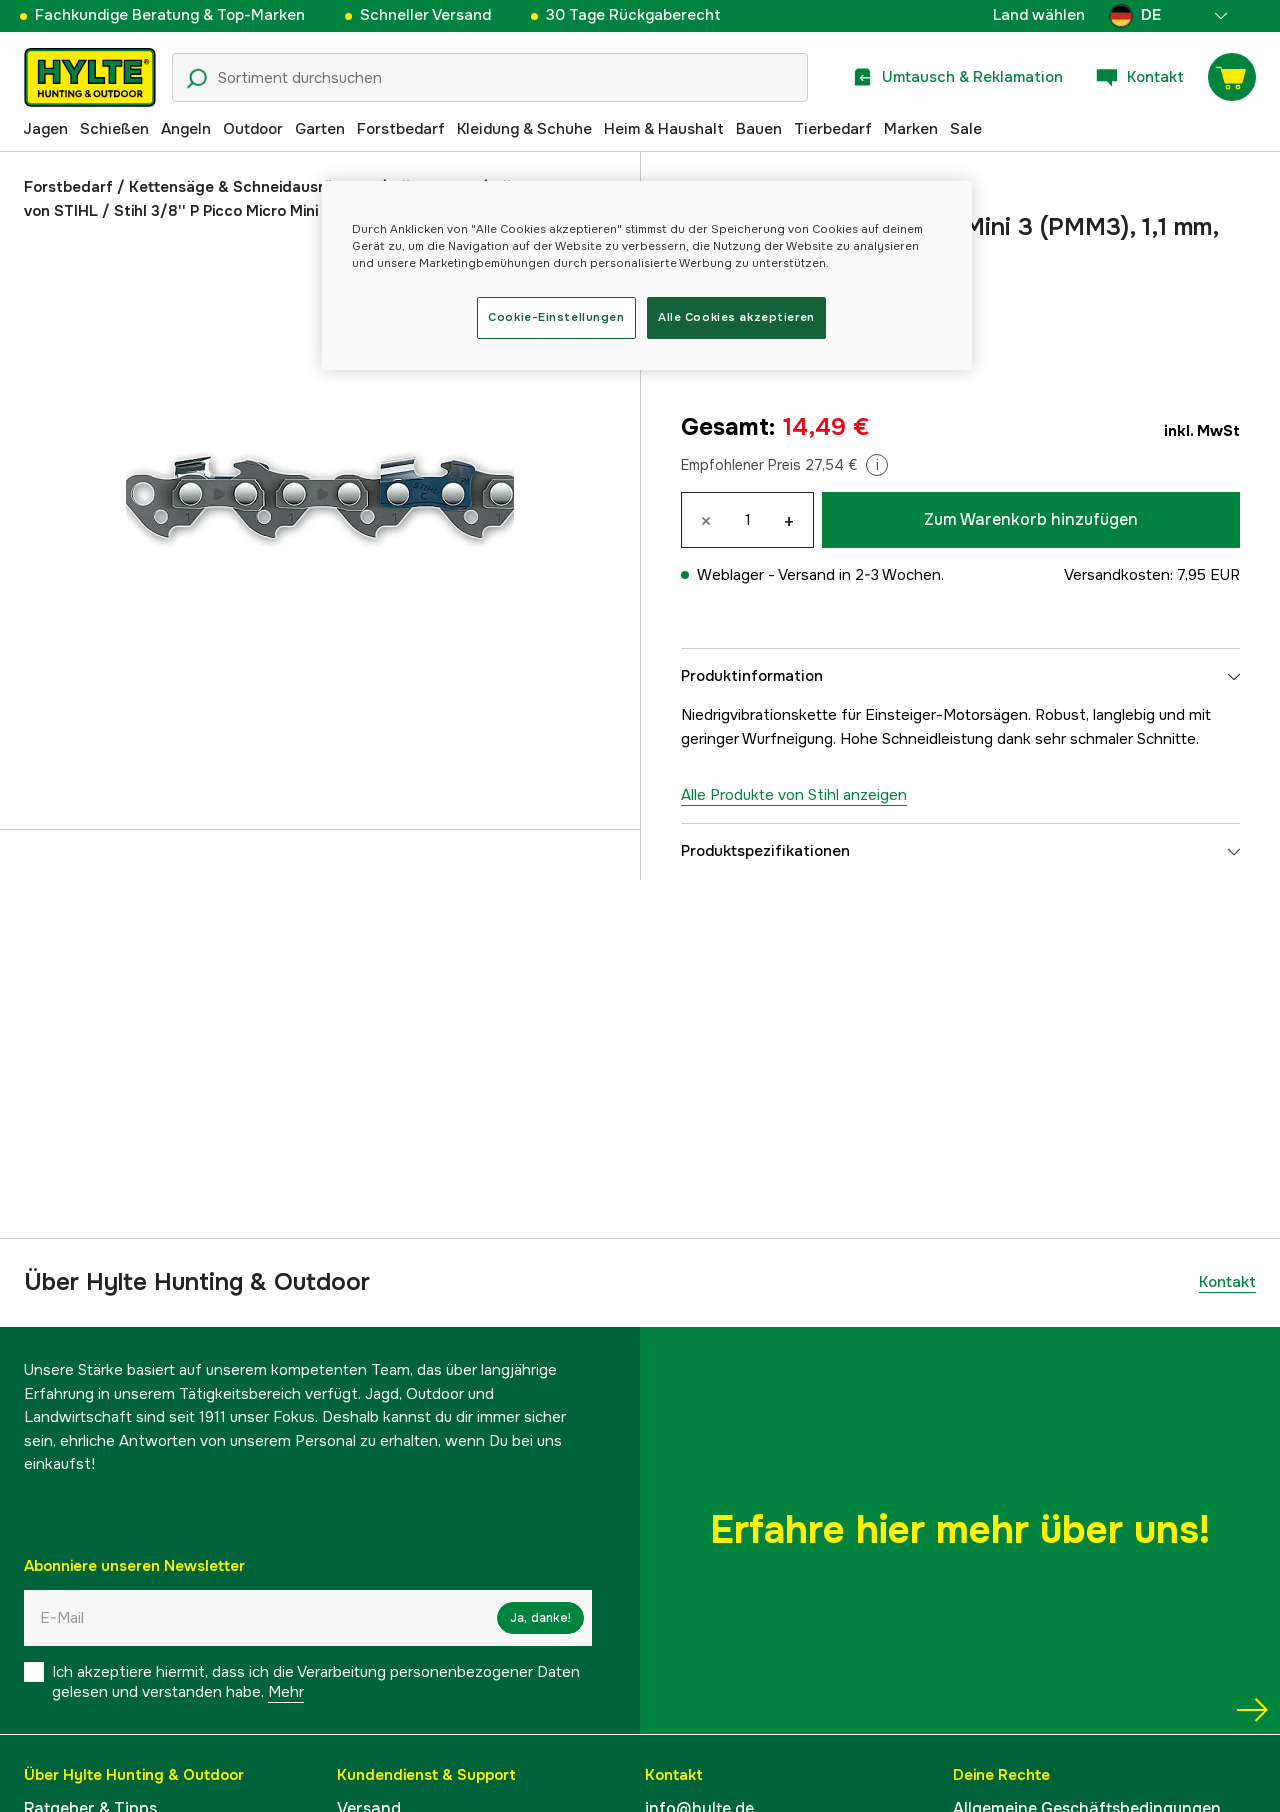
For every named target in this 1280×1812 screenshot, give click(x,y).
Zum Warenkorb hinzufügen (1031, 519)
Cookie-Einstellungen (556, 317)
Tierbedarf (833, 129)
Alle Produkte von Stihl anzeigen (794, 795)
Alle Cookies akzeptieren (736, 317)
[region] (647, 275)
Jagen (45, 129)
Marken (911, 129)
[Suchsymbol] (197, 79)
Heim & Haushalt (664, 129)
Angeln (186, 129)
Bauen (759, 129)
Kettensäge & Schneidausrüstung (252, 187)
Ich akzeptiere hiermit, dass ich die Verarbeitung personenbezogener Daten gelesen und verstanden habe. (316, 1682)
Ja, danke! (540, 1618)
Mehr (286, 1692)
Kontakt (1227, 1282)
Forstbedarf (401, 129)
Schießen (114, 129)
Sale (966, 129)
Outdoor (253, 129)
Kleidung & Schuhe (524, 129)
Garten (320, 129)
